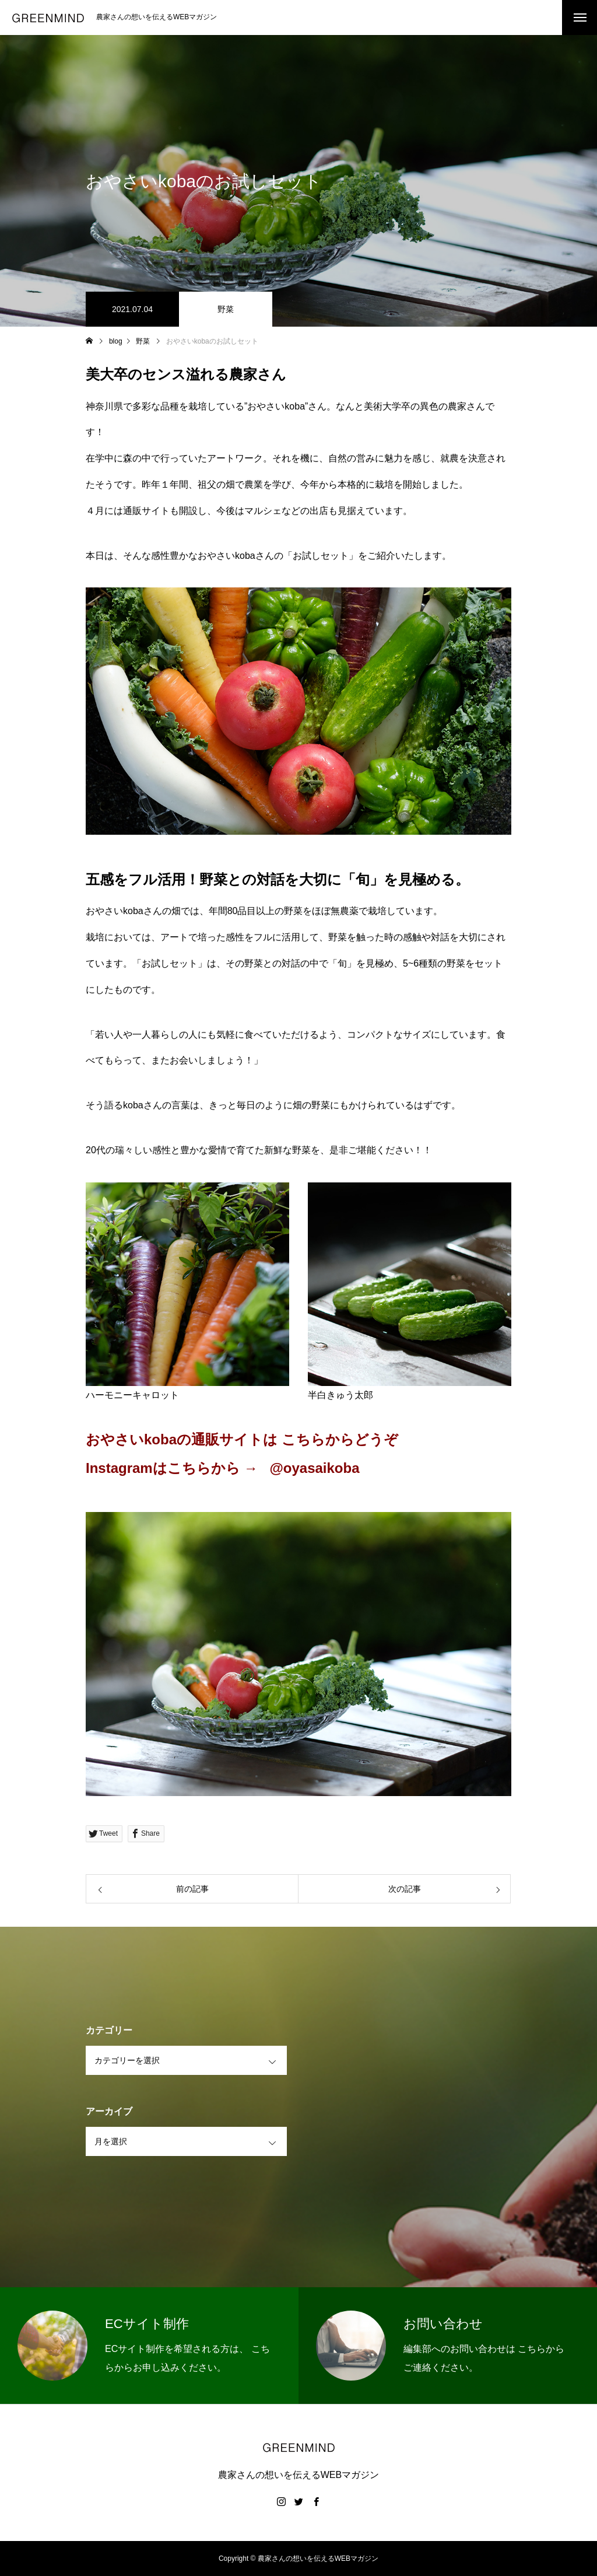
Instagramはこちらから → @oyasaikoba (224, 1468)
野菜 (225, 309)
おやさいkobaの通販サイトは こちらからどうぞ (242, 1439)
